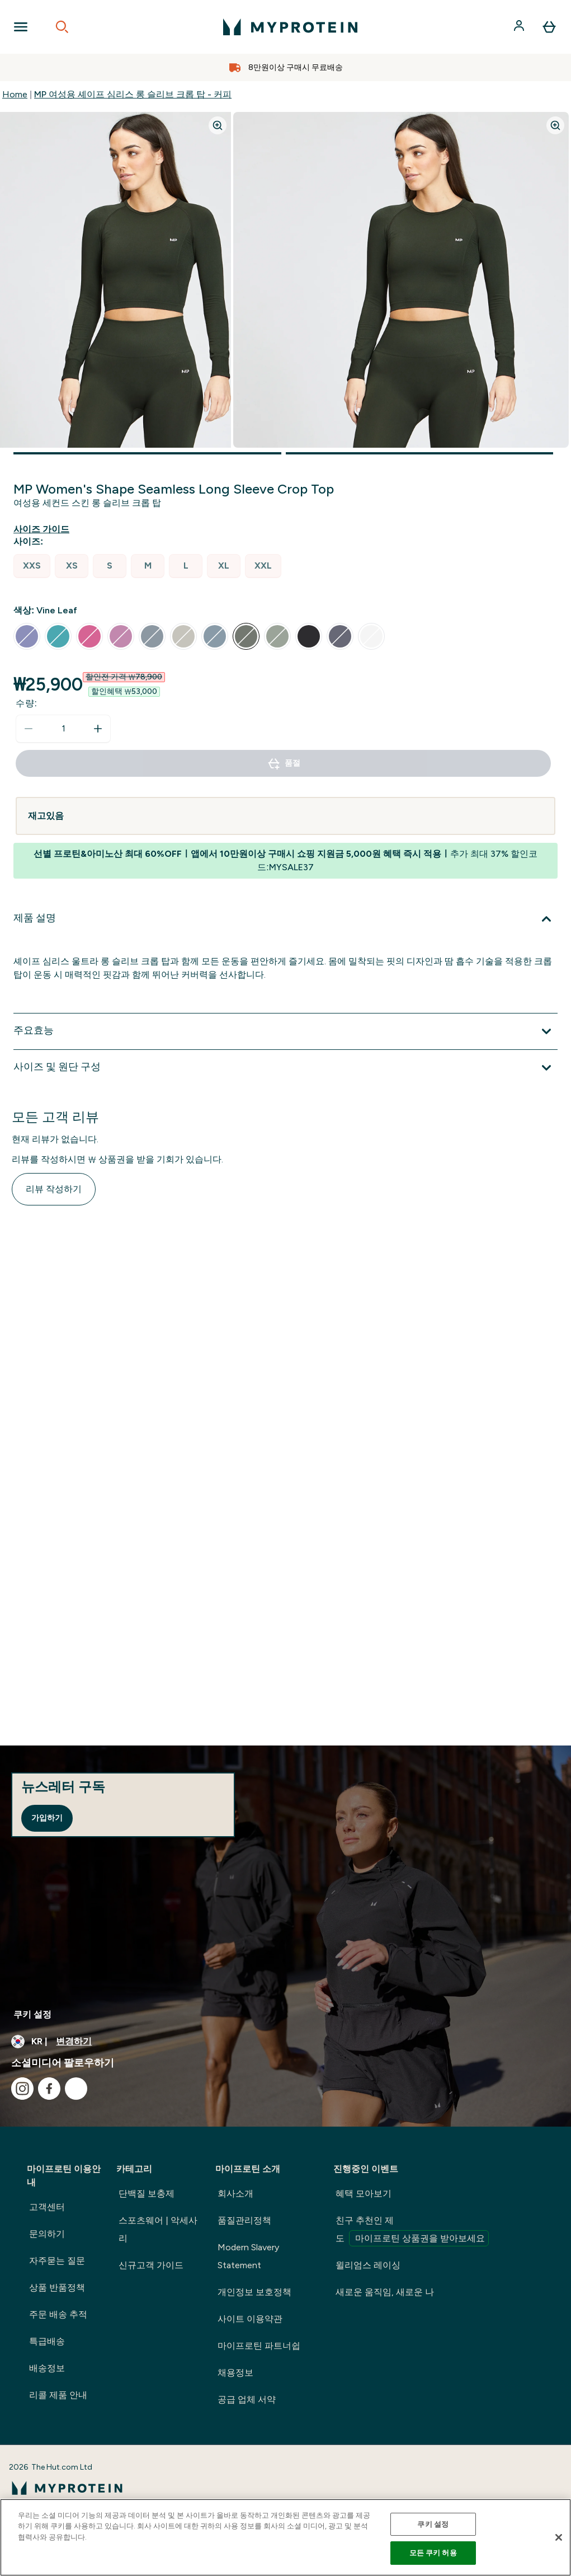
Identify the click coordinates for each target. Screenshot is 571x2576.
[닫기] (558, 2537)
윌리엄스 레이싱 (368, 2265)
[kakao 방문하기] (76, 2088)
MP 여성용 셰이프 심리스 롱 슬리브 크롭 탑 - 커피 (133, 94)
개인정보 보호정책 (254, 2292)
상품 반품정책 (57, 2287)
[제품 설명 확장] (285, 919)
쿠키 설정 (32, 2014)
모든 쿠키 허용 (433, 2553)
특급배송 (47, 2341)
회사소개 (235, 2193)
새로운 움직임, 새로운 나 (385, 2292)
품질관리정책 (244, 2220)
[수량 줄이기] (28, 728)
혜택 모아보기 (363, 2193)
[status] (63, 728)
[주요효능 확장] (285, 1031)
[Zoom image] (217, 125)
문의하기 (47, 2233)
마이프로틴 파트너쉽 (259, 2345)
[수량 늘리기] (98, 728)
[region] (285, 2537)
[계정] (520, 27)
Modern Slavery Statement (248, 2256)
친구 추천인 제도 (412, 2230)
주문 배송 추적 (58, 2314)
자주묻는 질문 (57, 2260)
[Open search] (62, 27)
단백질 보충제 (146, 2193)
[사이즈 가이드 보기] (43, 529)
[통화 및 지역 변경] (285, 2041)
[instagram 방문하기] (22, 2088)
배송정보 (47, 2368)
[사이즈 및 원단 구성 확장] (285, 1068)
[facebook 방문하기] (49, 2088)
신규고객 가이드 (151, 2265)
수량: (26, 703)
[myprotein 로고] (290, 27)
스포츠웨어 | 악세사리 (158, 2229)
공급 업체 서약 (247, 2399)
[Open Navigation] (21, 27)
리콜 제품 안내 (58, 2395)
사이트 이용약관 (250, 2319)
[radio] (31, 566)
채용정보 (235, 2372)
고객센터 (47, 2207)
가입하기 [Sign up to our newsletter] (47, 1818)
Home (14, 94)
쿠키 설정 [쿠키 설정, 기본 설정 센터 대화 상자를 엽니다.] (433, 2524)
